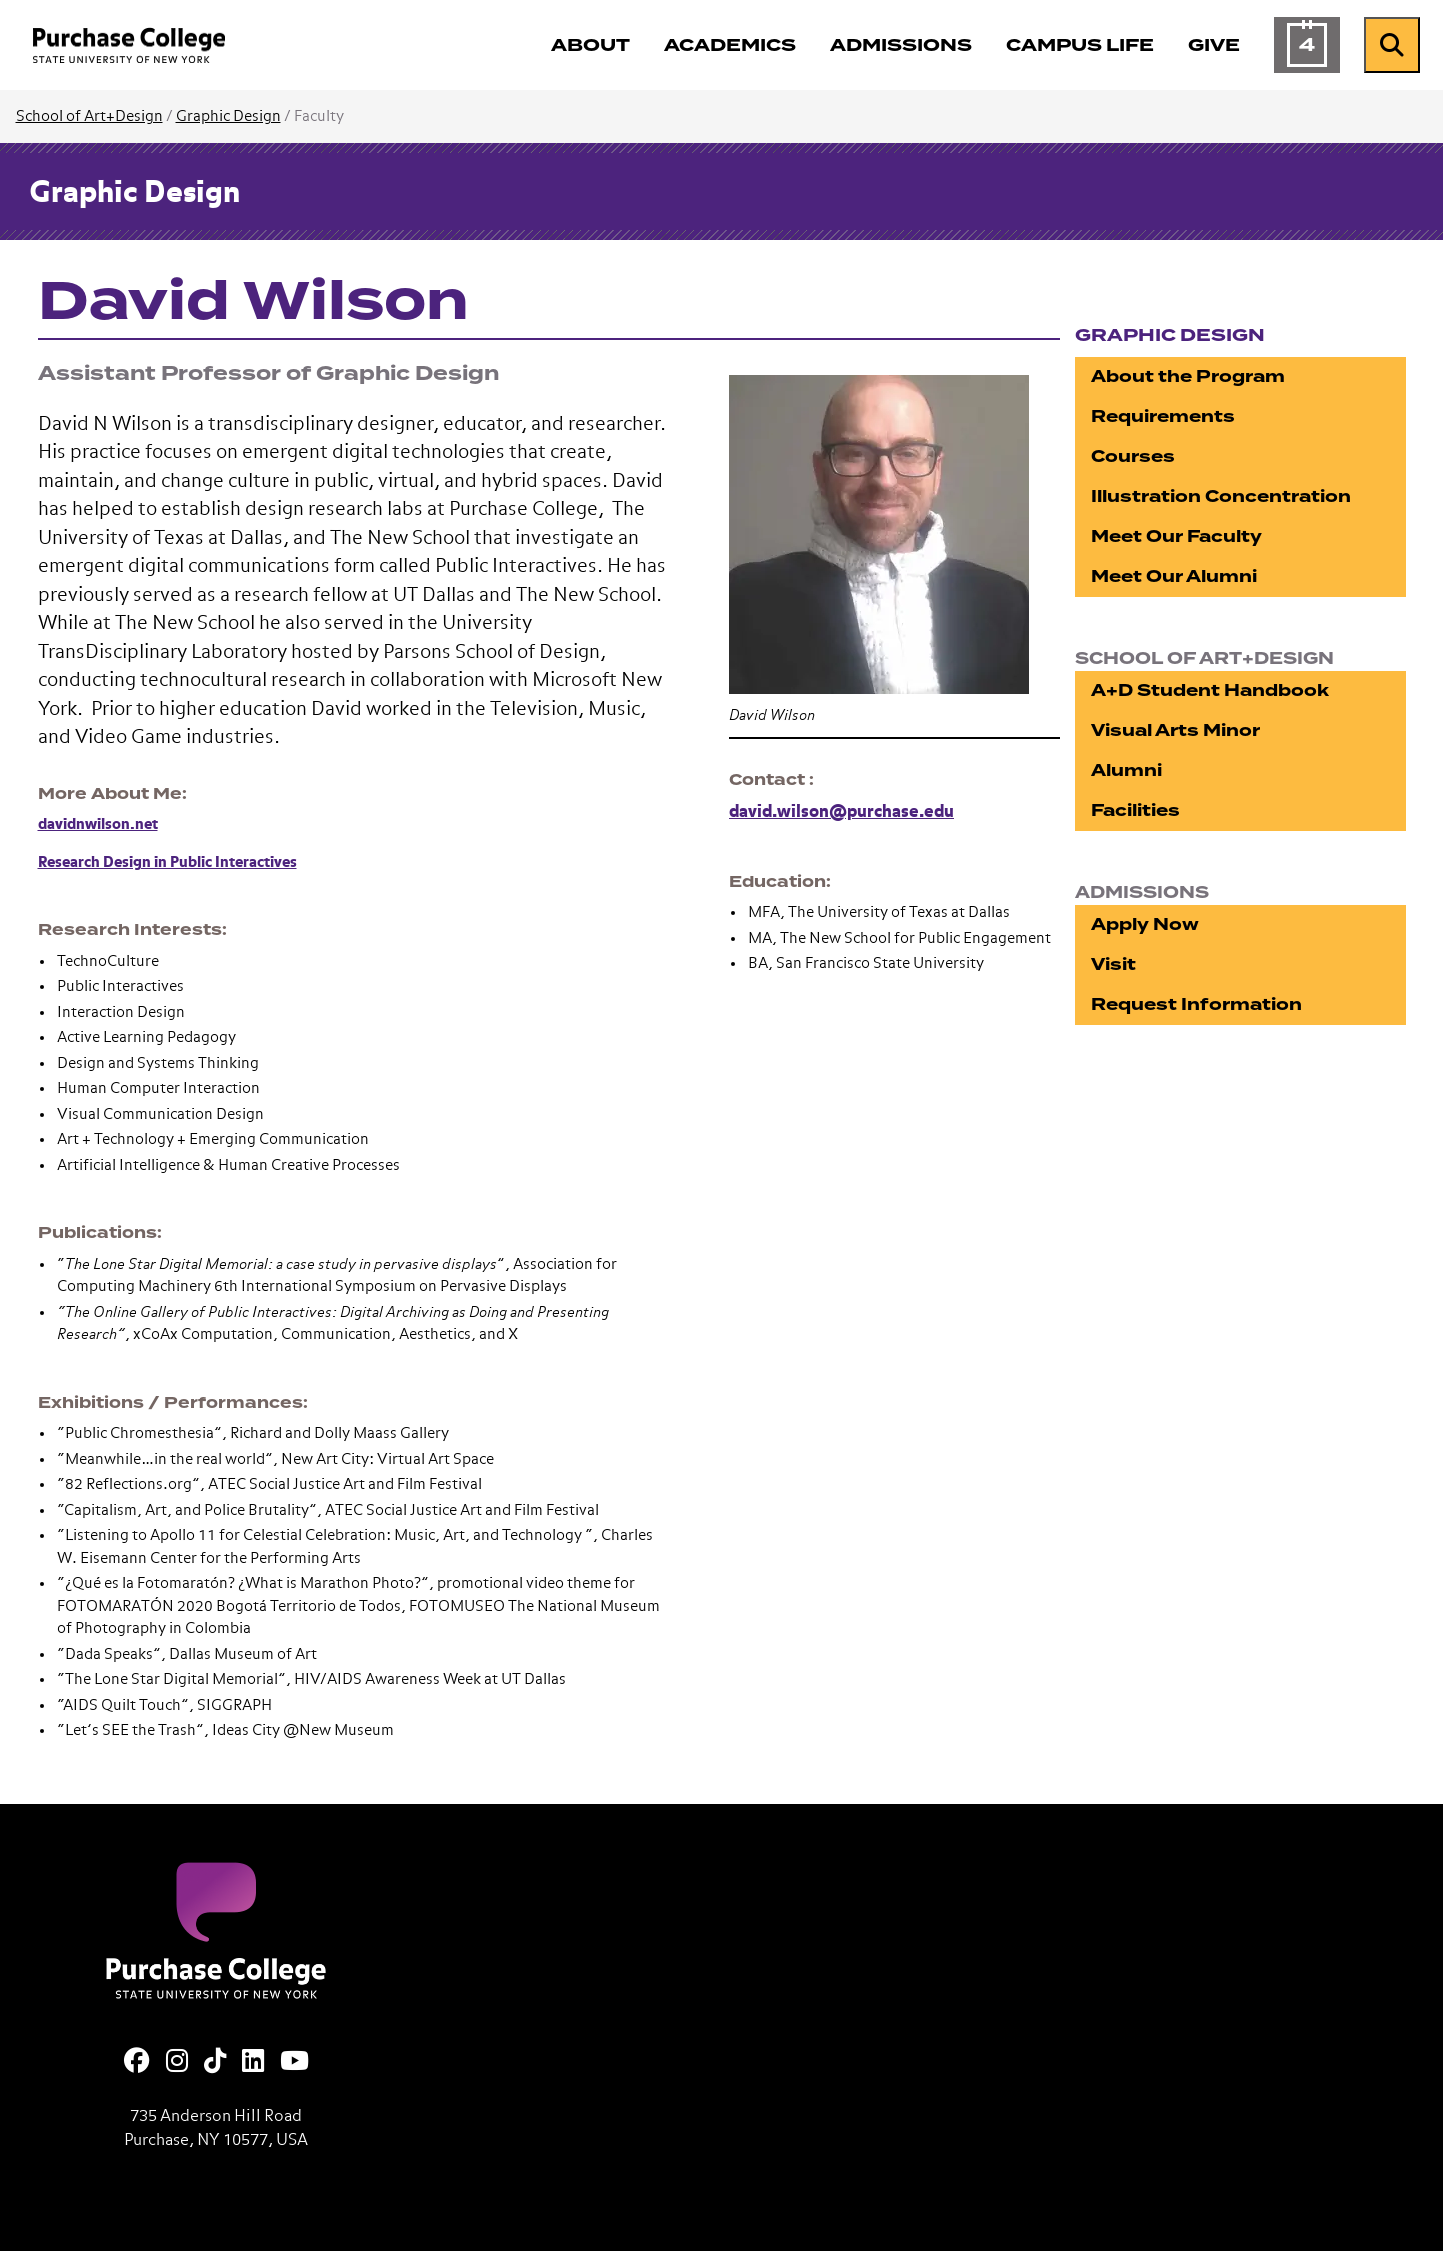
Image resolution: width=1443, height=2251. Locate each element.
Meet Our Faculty (1176, 536)
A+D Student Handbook (1210, 690)
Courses (1133, 456)
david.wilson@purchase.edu (841, 812)
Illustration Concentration (1221, 496)
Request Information (1196, 1004)
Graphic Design (228, 116)
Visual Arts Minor (1175, 730)
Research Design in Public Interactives (167, 862)
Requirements (1163, 416)
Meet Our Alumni (1174, 576)
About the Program (1188, 376)
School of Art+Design (89, 116)
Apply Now (1145, 924)
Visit (1113, 964)
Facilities (1135, 810)
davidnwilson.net (98, 824)
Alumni (1126, 770)
